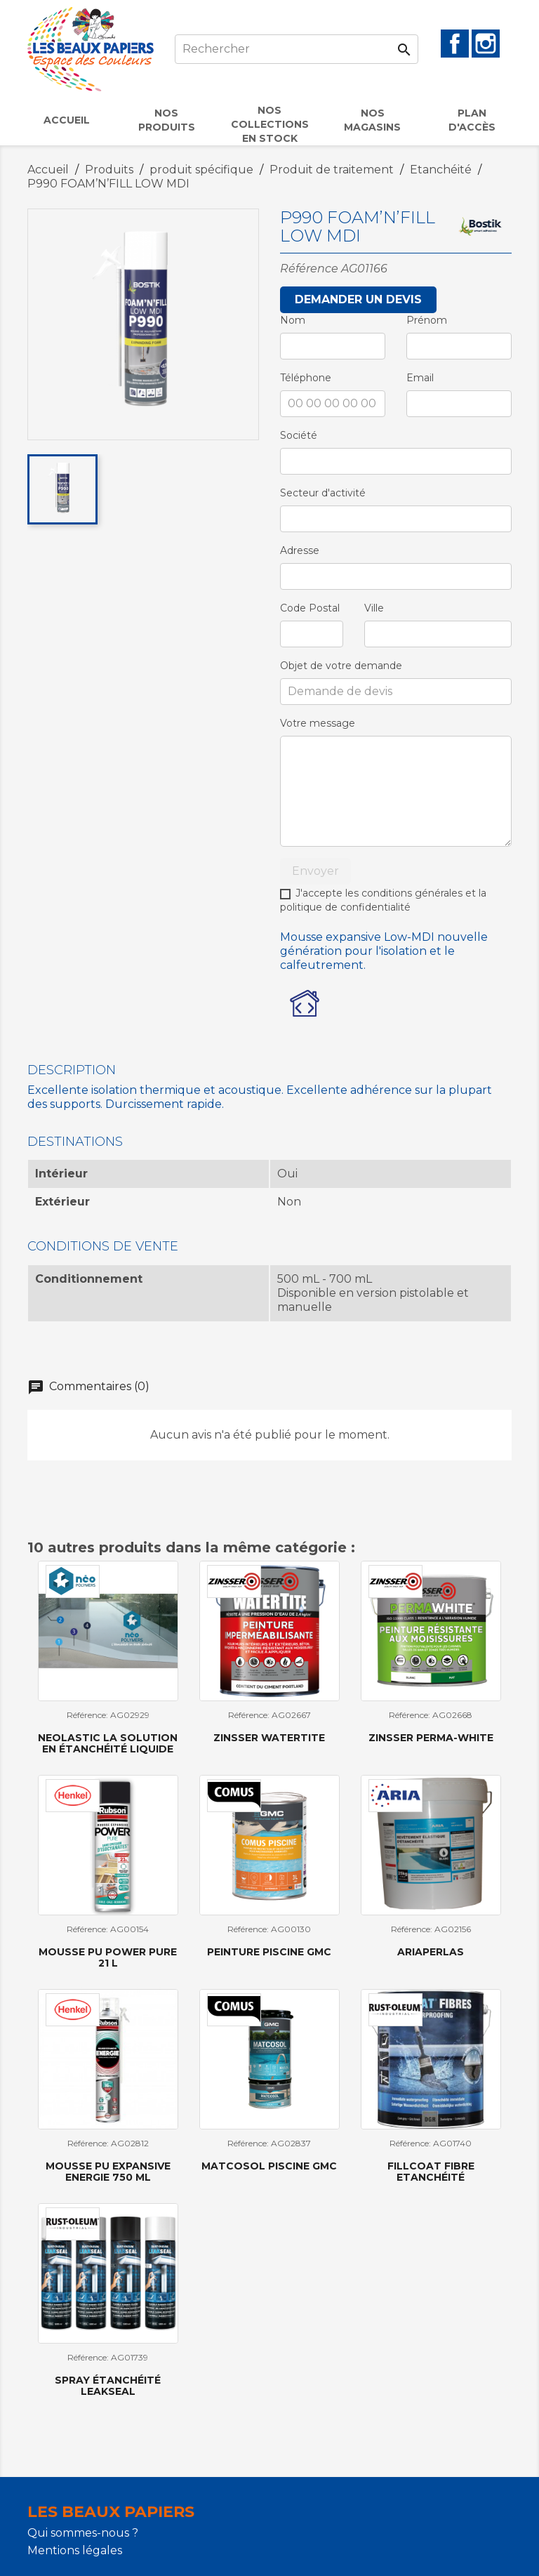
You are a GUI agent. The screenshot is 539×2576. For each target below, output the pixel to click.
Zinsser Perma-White (430, 1737)
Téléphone (305, 377)
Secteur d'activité (323, 493)
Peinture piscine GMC (269, 1952)
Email (420, 377)
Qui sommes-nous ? (82, 2532)
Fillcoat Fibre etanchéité (430, 2171)
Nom (292, 320)
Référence (309, 268)
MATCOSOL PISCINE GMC (269, 2166)
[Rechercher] (296, 49)
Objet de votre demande (341, 665)
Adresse (299, 550)
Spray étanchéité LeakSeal (108, 2385)
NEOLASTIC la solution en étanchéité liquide (108, 1743)
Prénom (426, 320)
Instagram (486, 43)
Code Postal (310, 608)
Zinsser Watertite (269, 1737)
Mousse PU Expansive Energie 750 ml (108, 2171)
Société (298, 435)
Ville (374, 608)
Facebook (455, 43)
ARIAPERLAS (430, 1952)
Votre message (317, 723)
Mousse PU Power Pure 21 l (108, 1957)
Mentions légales (74, 2550)
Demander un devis (358, 299)
